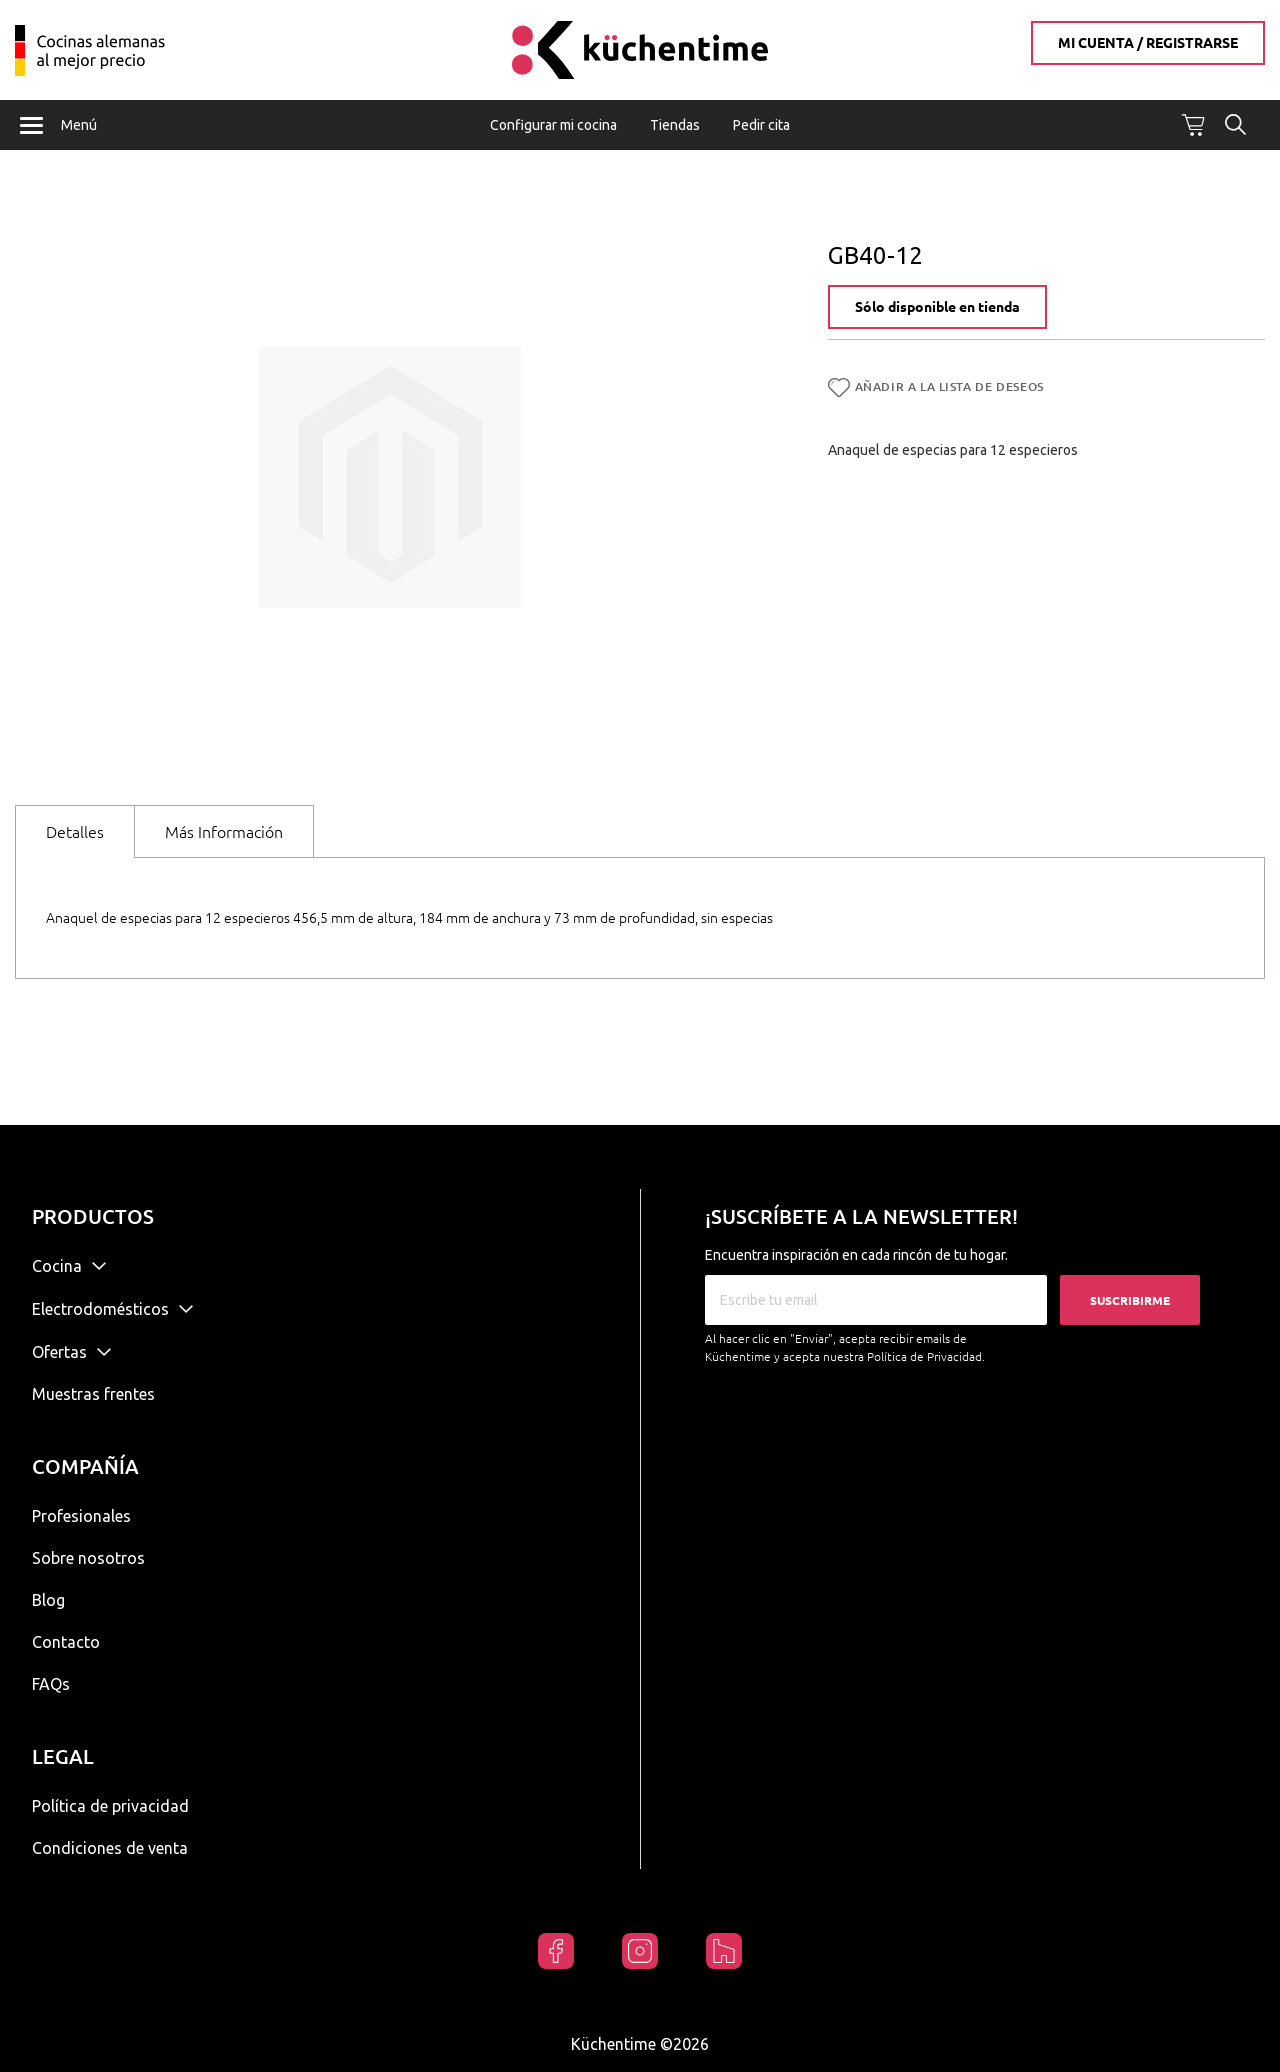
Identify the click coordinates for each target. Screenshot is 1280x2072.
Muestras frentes (93, 1394)
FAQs (51, 1684)
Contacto (66, 1642)
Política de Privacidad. (926, 1356)
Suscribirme (1130, 1300)
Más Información (224, 832)
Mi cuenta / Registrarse (1148, 43)
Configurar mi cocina (553, 125)
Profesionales (81, 1516)
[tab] (75, 831)
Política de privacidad (110, 1806)
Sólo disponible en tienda (937, 308)
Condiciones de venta (110, 1848)
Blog (48, 1600)
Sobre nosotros (88, 1558)
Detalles (75, 832)
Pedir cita (761, 125)
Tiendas (675, 125)
